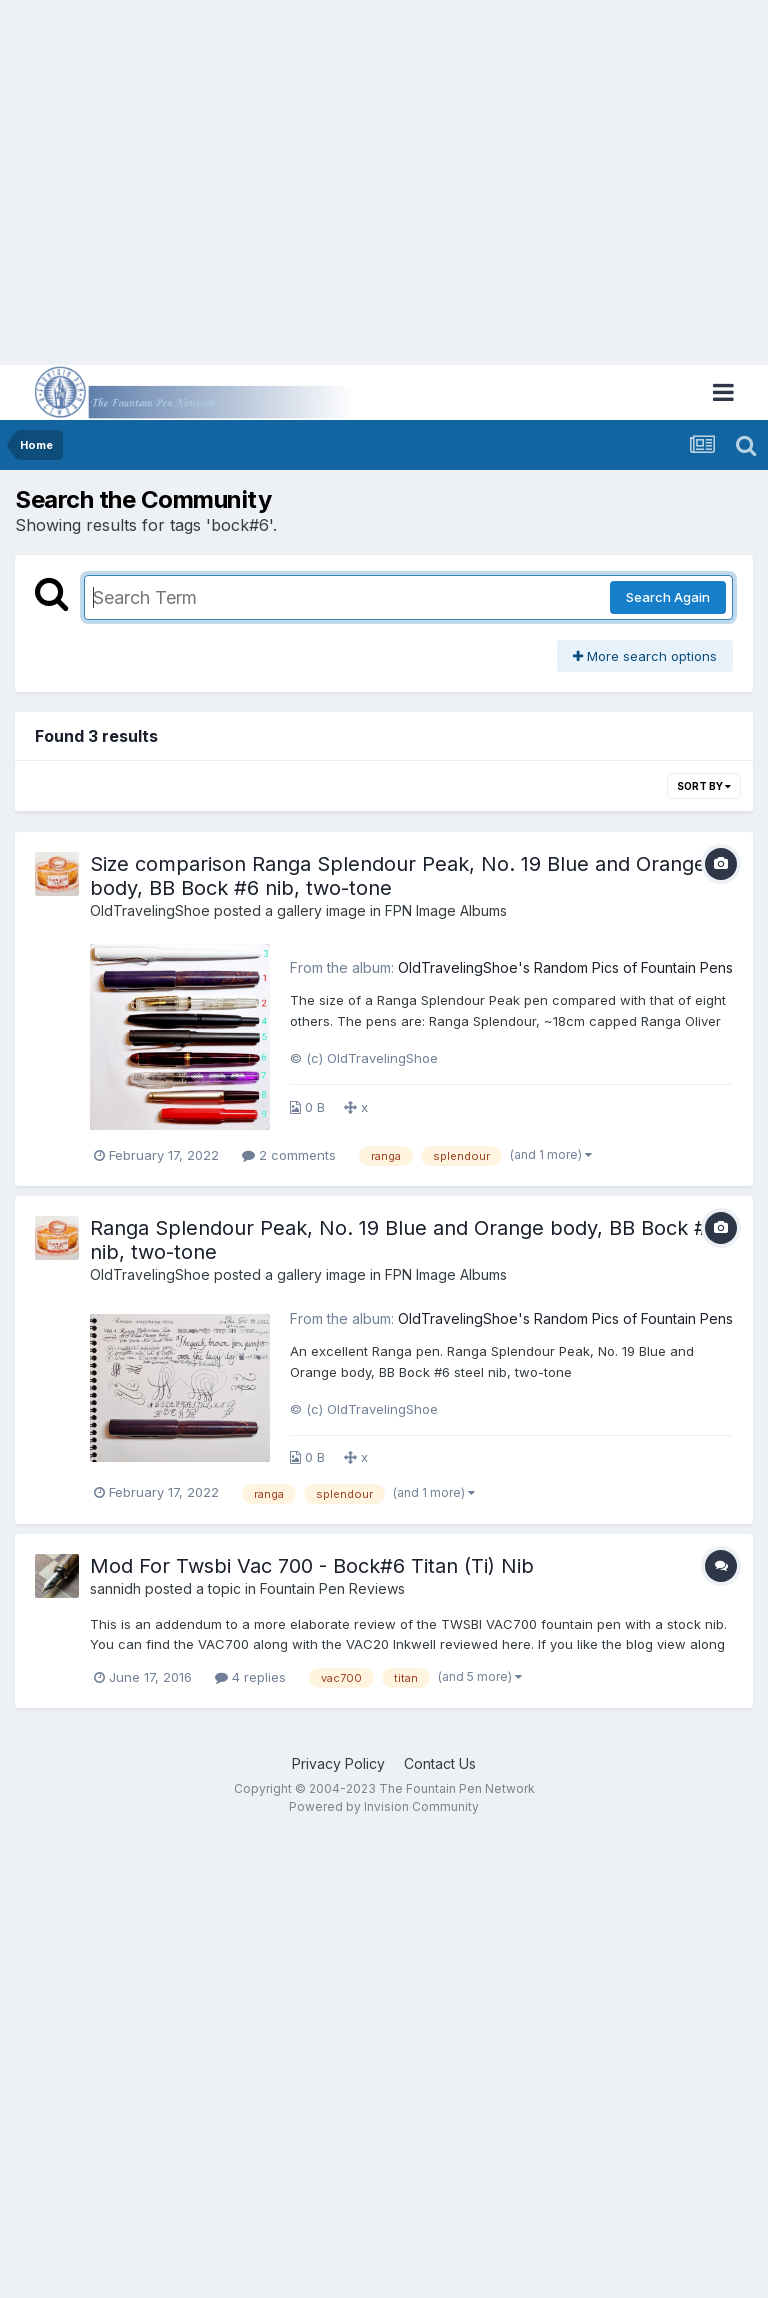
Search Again (668, 597)
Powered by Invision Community (384, 1806)
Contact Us (440, 1763)
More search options (645, 656)
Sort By (704, 786)
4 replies (250, 1677)
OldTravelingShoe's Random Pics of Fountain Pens (565, 967)
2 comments (289, 1155)
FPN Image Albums (446, 910)
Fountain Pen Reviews (332, 1588)
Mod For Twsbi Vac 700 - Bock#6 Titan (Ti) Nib (312, 1566)
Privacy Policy (338, 1763)
